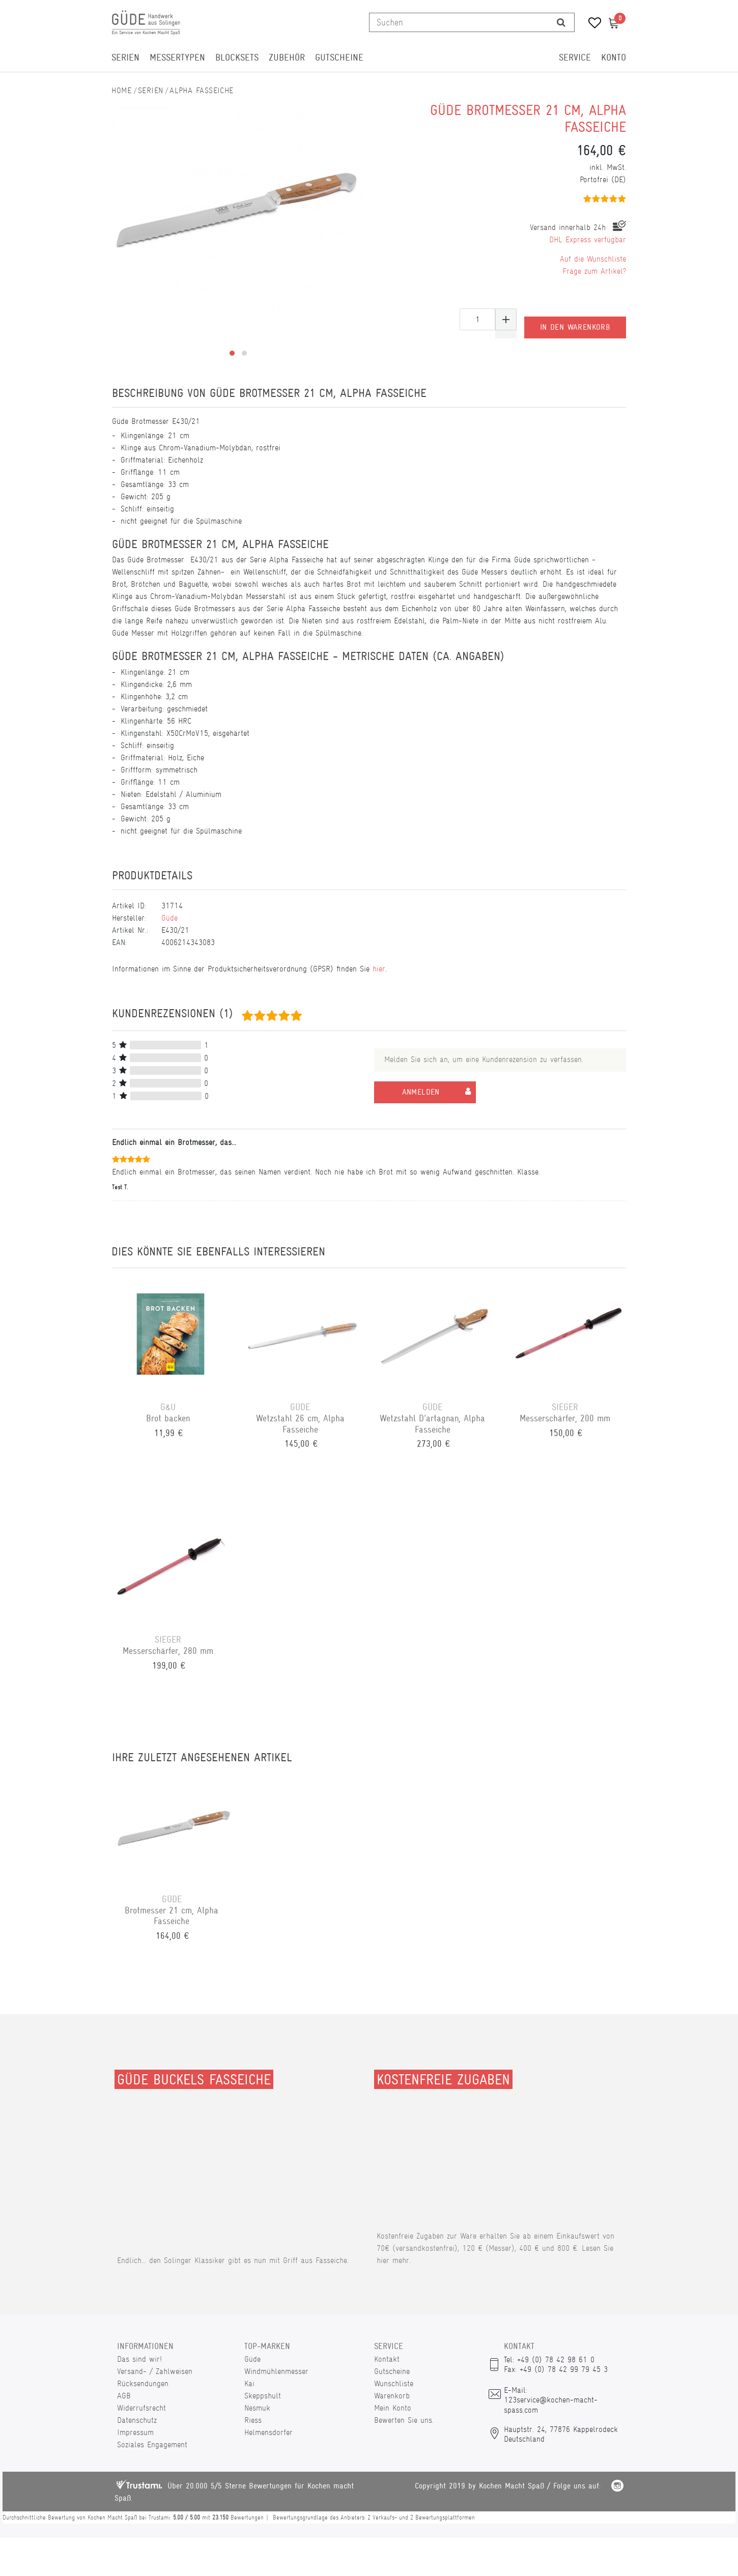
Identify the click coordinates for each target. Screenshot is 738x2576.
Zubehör (287, 57)
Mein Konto (392, 2408)
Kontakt (387, 2359)
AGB (124, 2395)
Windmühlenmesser (276, 2371)
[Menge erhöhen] (506, 319)
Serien (125, 57)
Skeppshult (262, 2395)
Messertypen (177, 57)
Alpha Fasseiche (201, 90)
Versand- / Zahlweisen (154, 2371)
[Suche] (561, 22)
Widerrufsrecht (141, 2408)
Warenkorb (392, 2395)
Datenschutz (137, 2420)
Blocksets (237, 57)
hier (379, 969)
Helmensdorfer (268, 2432)
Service (575, 57)
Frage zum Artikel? (594, 271)
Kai (249, 2383)
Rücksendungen (142, 2383)
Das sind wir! (139, 2359)
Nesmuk (257, 2408)
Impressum (135, 2432)
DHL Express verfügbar (587, 239)
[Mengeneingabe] (477, 319)
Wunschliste (393, 2383)
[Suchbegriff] (459, 22)
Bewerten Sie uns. (404, 2420)
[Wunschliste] (591, 24)
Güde (169, 918)
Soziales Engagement (152, 2444)
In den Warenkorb (575, 319)
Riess (253, 2420)
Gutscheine (339, 57)
